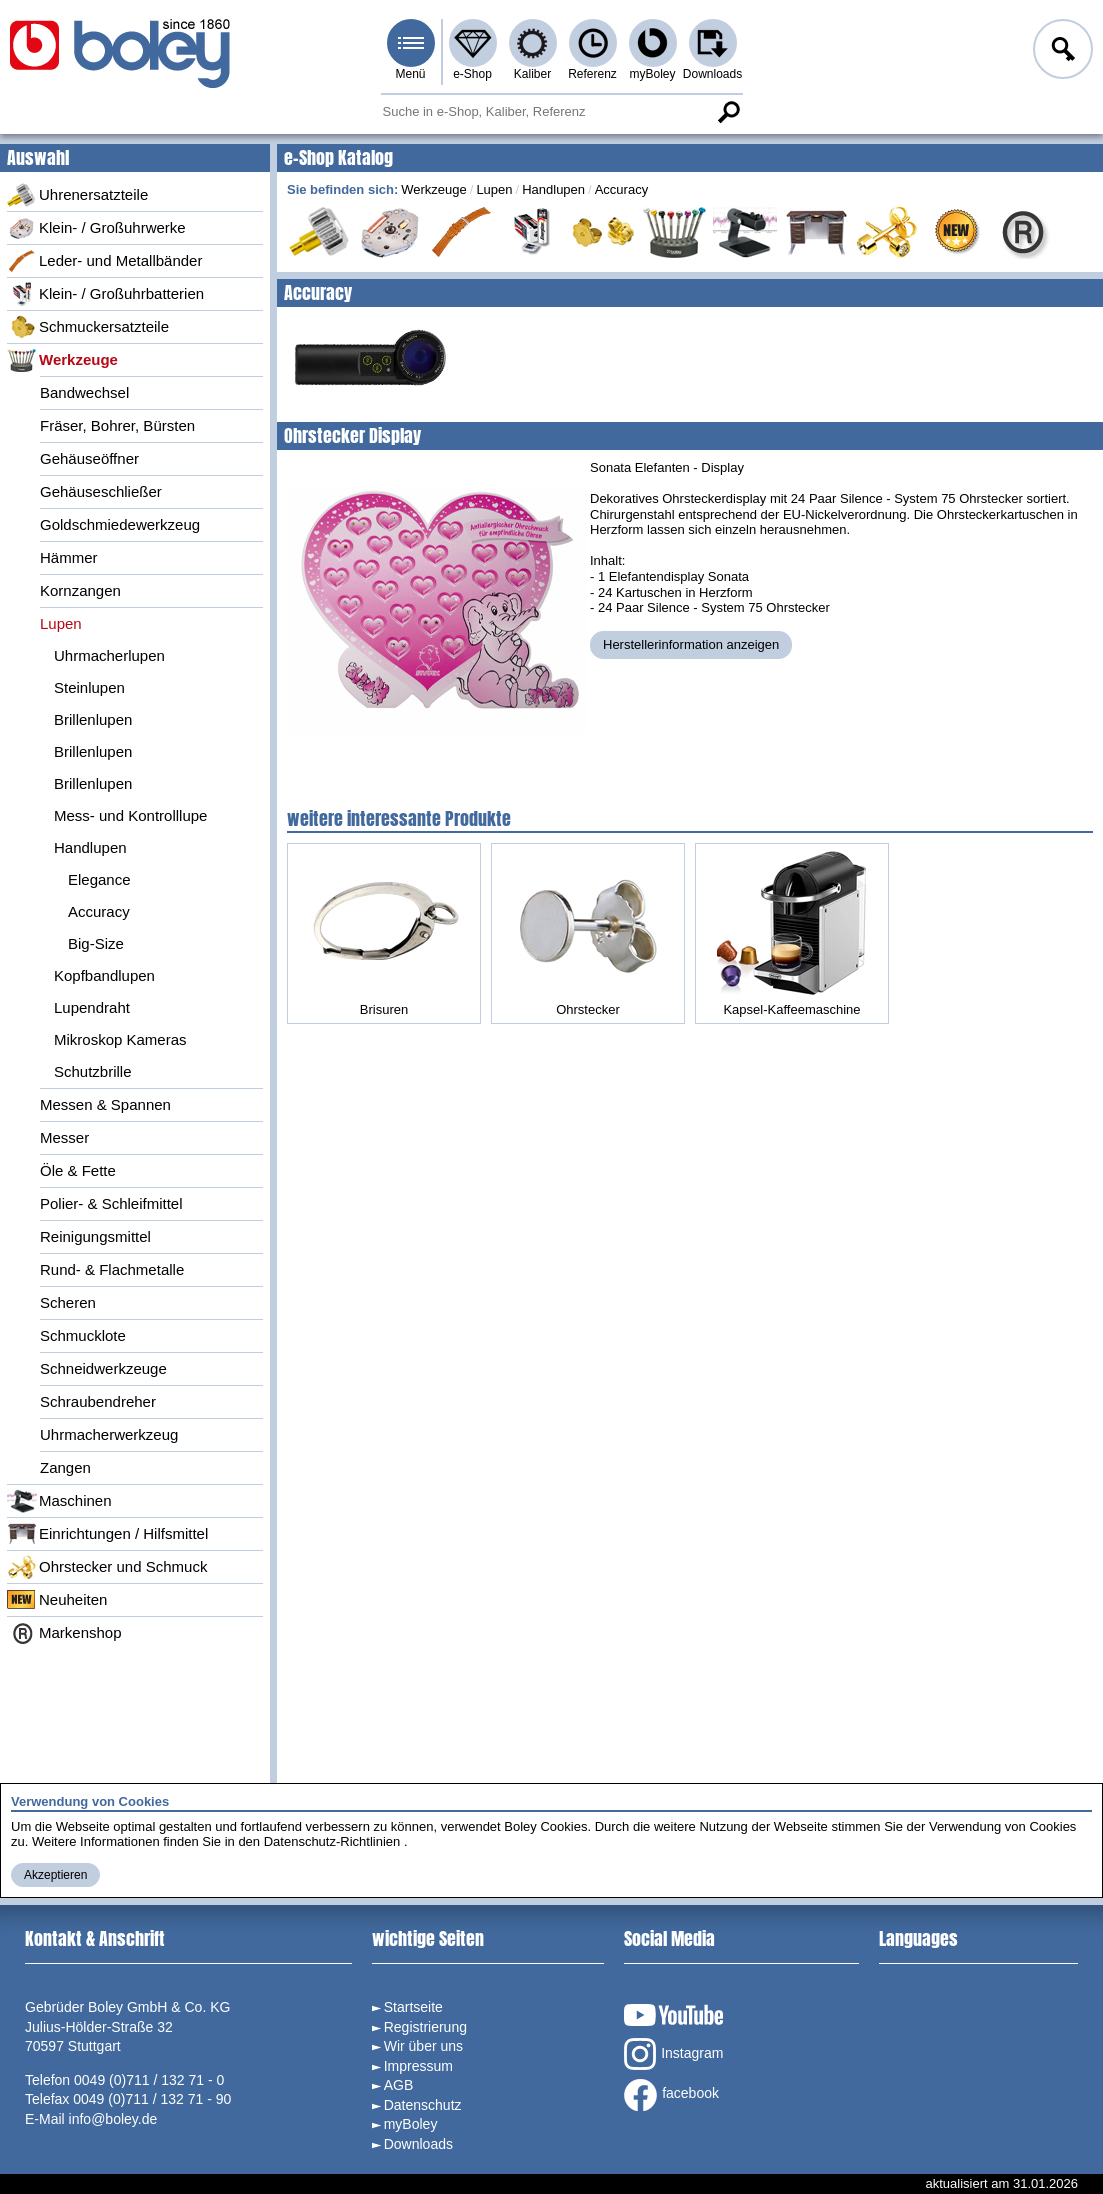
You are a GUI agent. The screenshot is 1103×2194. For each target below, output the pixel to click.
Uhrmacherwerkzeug (109, 1434)
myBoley (652, 74)
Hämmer (69, 557)
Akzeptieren (55, 1875)
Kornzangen (80, 590)
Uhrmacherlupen (109, 655)
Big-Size (96, 943)
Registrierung (425, 2027)
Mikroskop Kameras (120, 1039)
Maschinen (59, 1501)
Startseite (413, 2007)
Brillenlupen (93, 719)
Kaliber (532, 74)
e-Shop (472, 74)
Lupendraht (92, 1007)
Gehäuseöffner (89, 458)
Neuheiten (57, 1600)
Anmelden (1061, 52)
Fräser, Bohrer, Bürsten (117, 425)
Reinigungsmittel (95, 1236)
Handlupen (90, 847)
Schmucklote (83, 1335)
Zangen (65, 1467)
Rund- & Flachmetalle (112, 1269)
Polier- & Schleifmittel (111, 1203)
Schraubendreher (98, 1401)
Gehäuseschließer (101, 491)
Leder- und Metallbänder (104, 261)
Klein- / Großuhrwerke (96, 228)
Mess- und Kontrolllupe (130, 815)
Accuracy (99, 911)
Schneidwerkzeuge (103, 1368)
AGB (399, 2085)
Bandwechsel (84, 392)
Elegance (99, 879)
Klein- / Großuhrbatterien (105, 294)
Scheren (68, 1302)
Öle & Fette (78, 1170)
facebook (671, 2095)
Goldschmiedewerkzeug (120, 524)
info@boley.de (113, 2119)
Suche (729, 112)
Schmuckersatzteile (88, 327)
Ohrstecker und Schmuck (107, 1567)
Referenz (592, 74)
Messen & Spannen (105, 1104)
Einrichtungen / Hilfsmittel (107, 1534)
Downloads (712, 74)
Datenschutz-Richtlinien (332, 1841)
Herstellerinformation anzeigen (691, 644)
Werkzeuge (62, 360)
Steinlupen (89, 687)
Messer (64, 1137)
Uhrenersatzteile (77, 195)
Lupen (61, 623)
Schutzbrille (93, 1071)
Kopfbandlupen (104, 975)
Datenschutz (423, 2105)
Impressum (418, 2066)
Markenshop (64, 1633)
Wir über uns (423, 2046)
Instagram (673, 2054)
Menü (410, 74)
